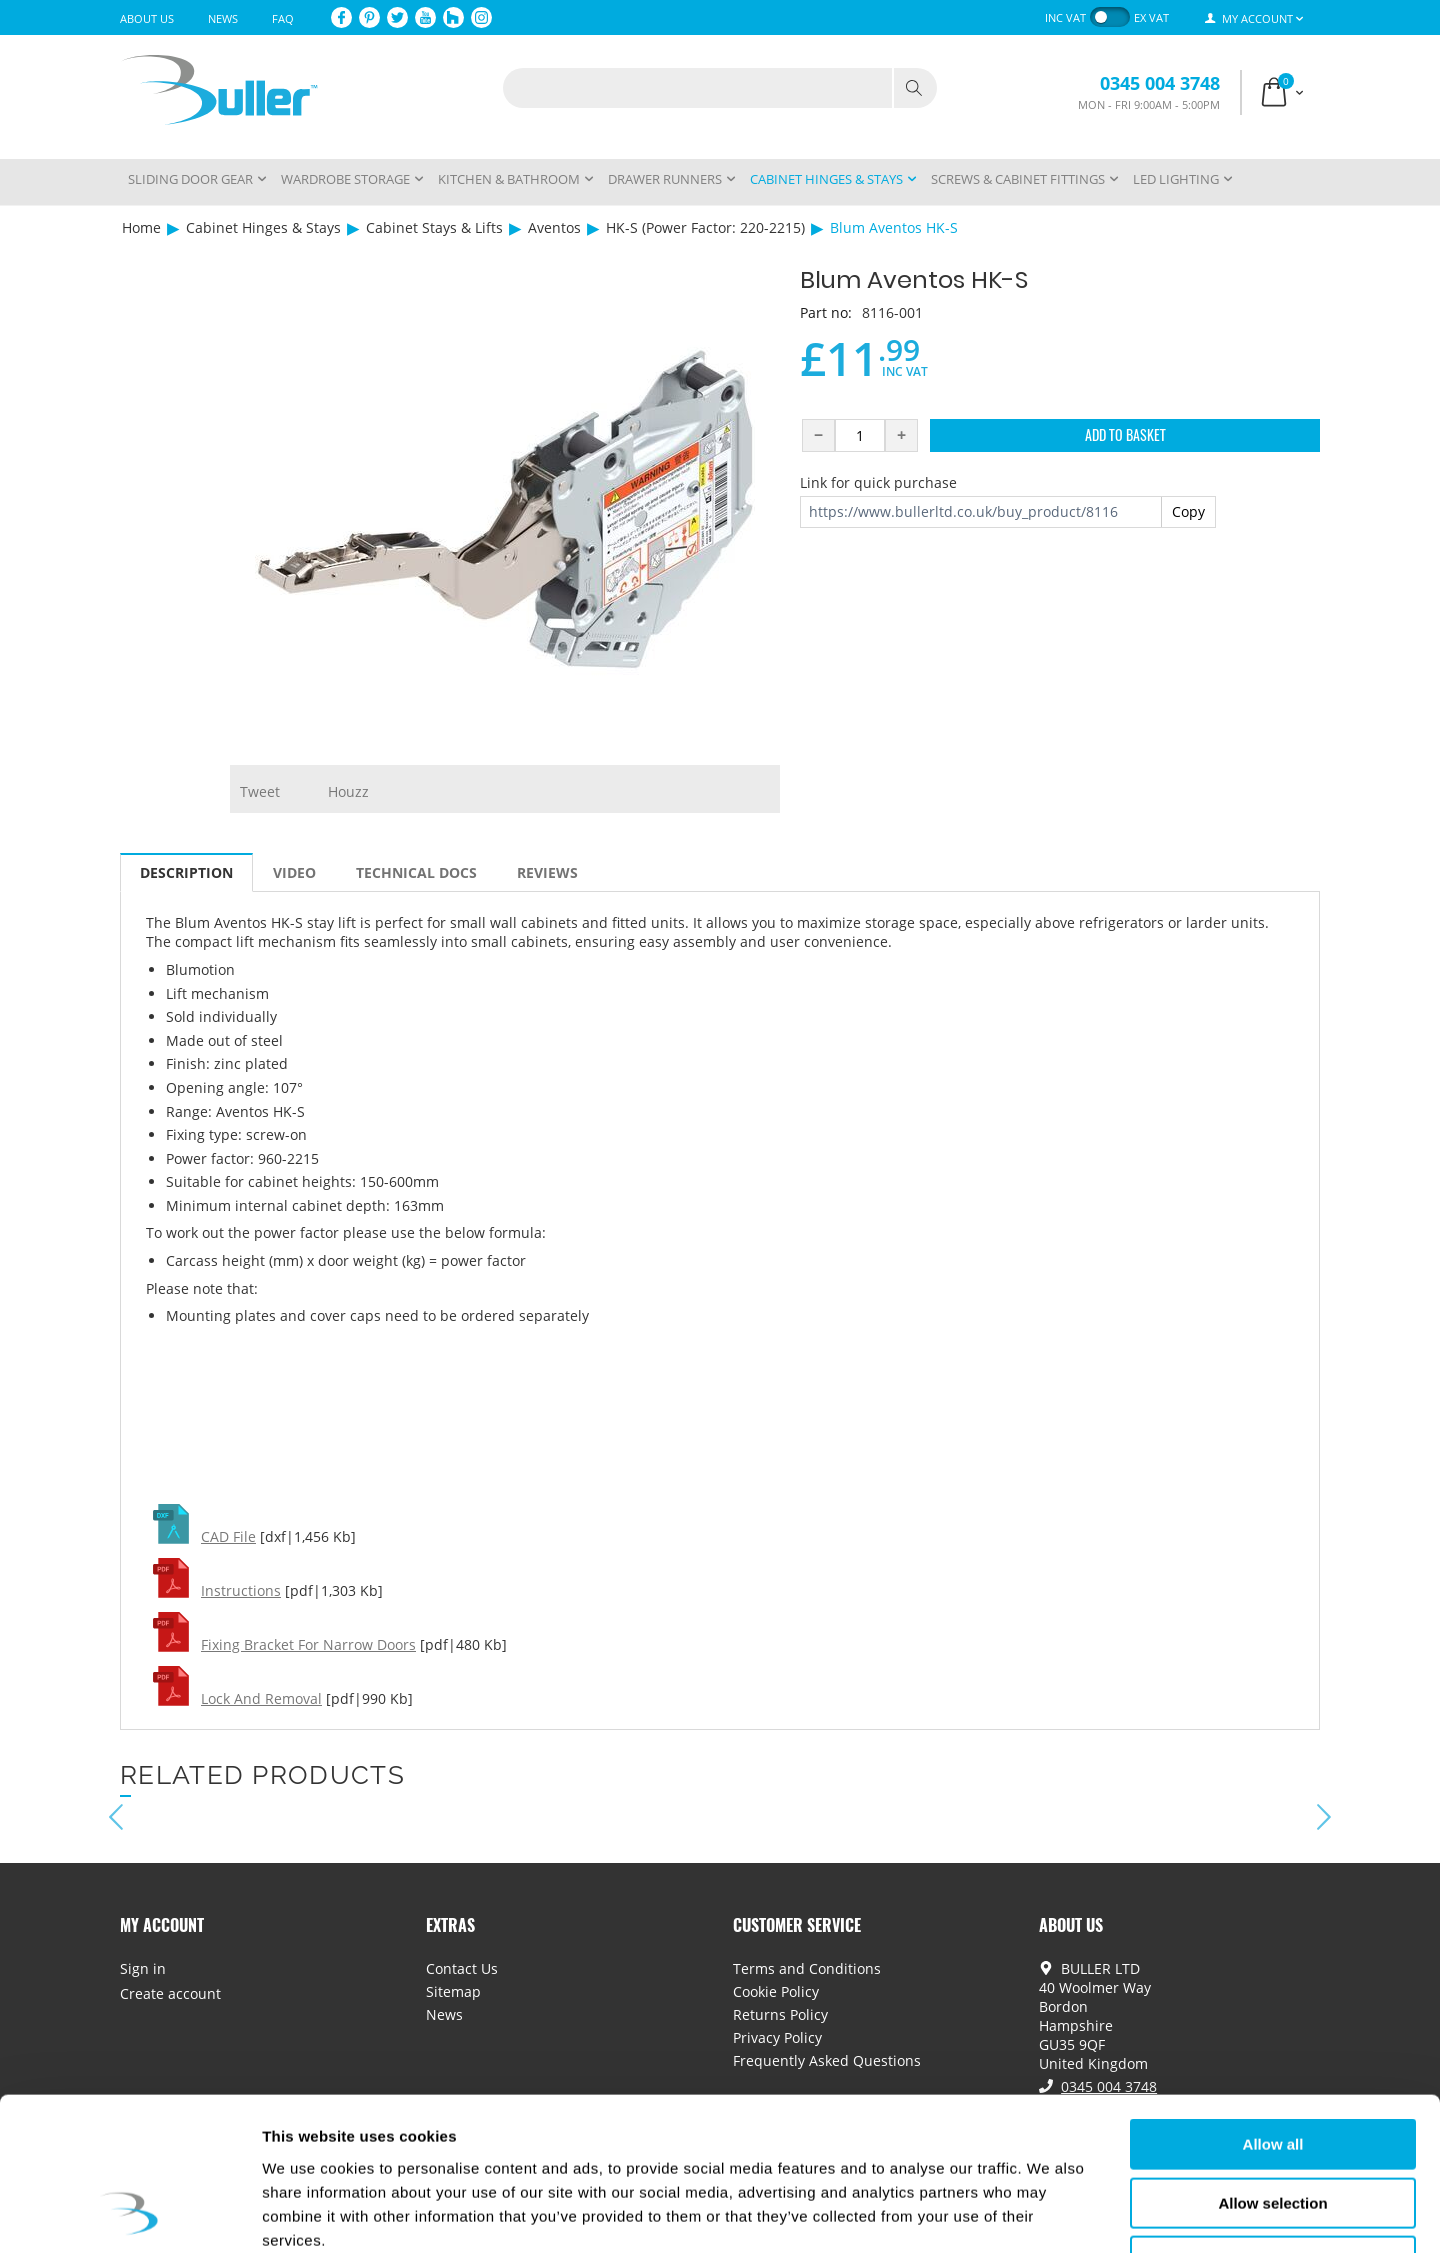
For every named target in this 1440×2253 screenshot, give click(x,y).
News (223, 18)
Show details (1049, 2213)
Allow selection (1272, 2067)
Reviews (547, 872)
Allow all (1273, 2008)
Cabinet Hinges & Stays (263, 227)
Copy (1188, 511)
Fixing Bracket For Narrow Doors (308, 1644)
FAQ (283, 18)
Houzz (348, 791)
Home (141, 227)
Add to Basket (1125, 434)
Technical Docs (416, 872)
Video (294, 872)
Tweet (260, 791)
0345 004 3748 (1160, 83)
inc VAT (1065, 17)
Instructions (241, 1590)
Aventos (554, 227)
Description (186, 872)
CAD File (228, 1536)
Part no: (826, 312)
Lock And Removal (261, 1698)
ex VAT (1151, 17)
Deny (1273, 2125)
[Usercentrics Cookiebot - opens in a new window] (129, 2214)
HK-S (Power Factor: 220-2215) (705, 227)
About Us (147, 18)
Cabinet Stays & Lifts (434, 227)
